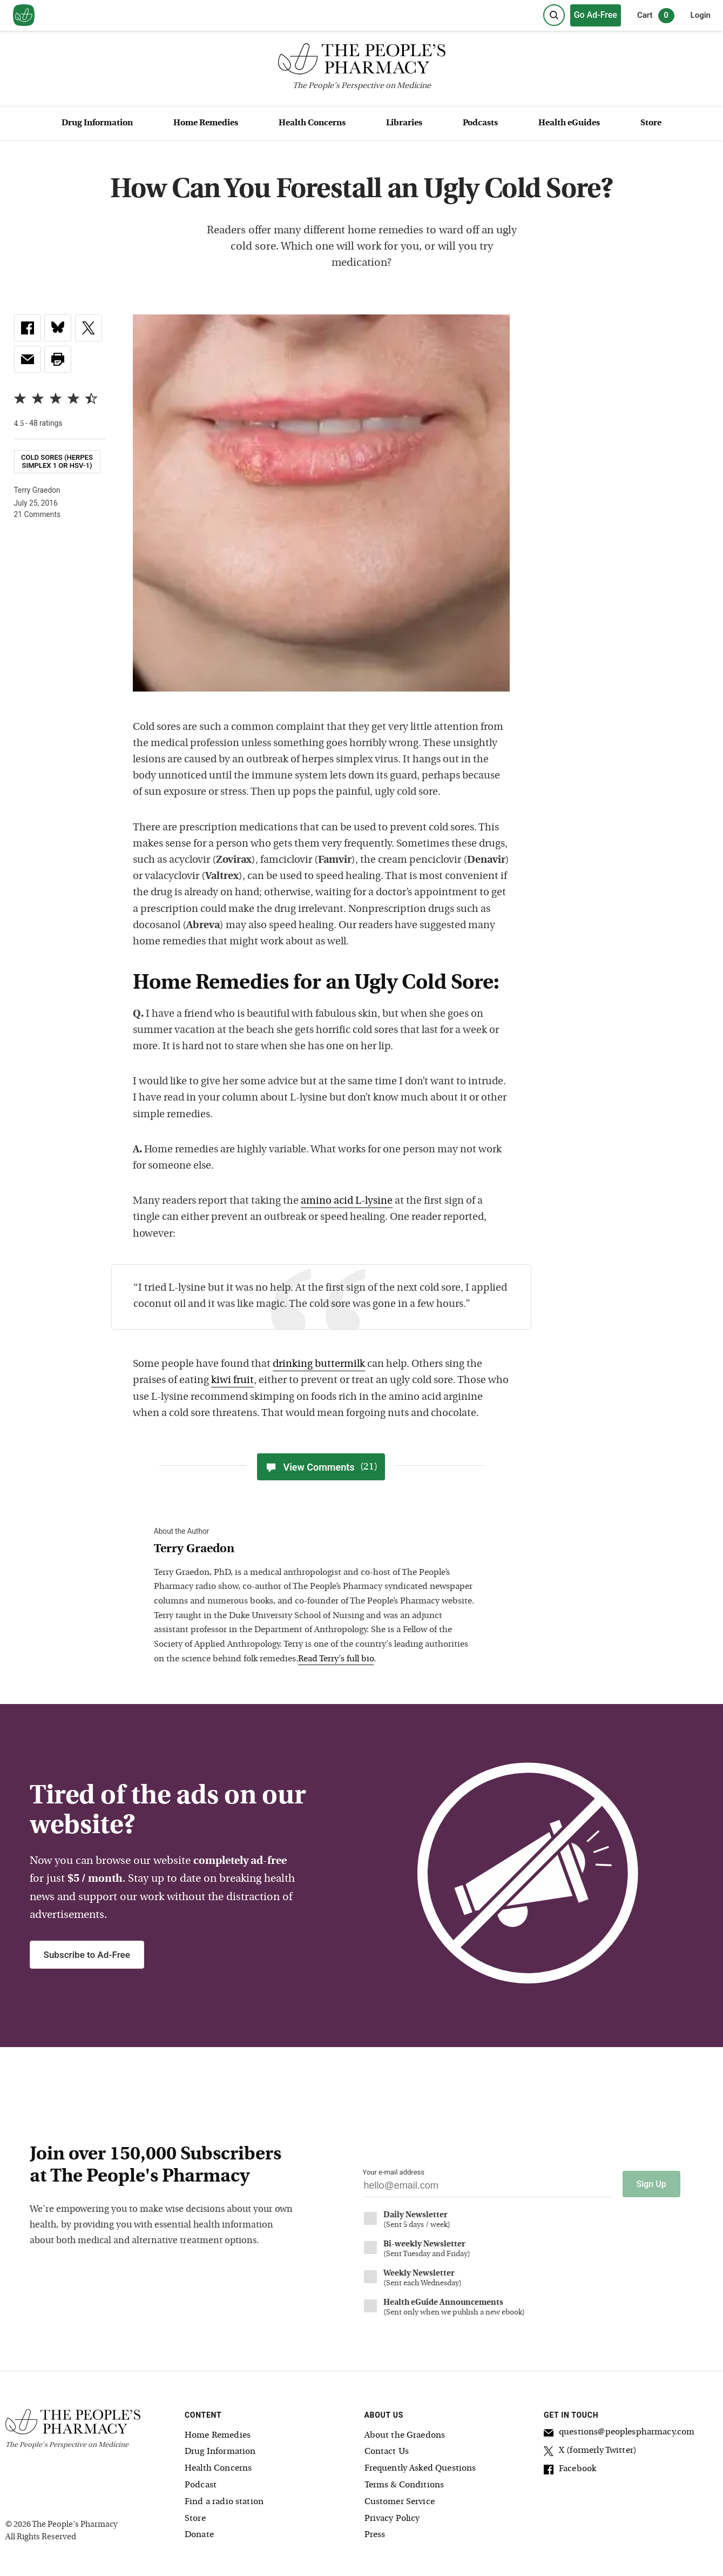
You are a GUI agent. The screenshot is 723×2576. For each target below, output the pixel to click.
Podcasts (480, 123)
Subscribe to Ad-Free (87, 1954)
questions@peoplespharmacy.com (619, 2434)
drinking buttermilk (319, 1364)
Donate (199, 2535)
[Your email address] (487, 2188)
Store (650, 123)
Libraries (404, 123)
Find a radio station (224, 2502)
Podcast (201, 2485)
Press (375, 2535)
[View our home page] (24, 15)
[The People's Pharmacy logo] (361, 61)
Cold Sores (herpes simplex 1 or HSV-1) (57, 461)
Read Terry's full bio (336, 1659)
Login (701, 15)
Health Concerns (312, 123)
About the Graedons (404, 2435)
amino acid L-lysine (347, 1201)
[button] (57, 359)
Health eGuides (569, 123)
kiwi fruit (232, 1381)
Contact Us (386, 2451)
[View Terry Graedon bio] (316, 1550)
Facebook (570, 2471)
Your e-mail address (393, 2172)
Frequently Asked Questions (420, 2468)
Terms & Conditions (404, 2485)
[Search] (554, 15)
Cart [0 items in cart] (655, 15)
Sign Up (651, 2184)
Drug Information (97, 123)
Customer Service (399, 2502)
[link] (27, 327)
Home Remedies (205, 123)
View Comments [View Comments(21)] (321, 1467)
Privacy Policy (392, 2518)
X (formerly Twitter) (590, 2452)
